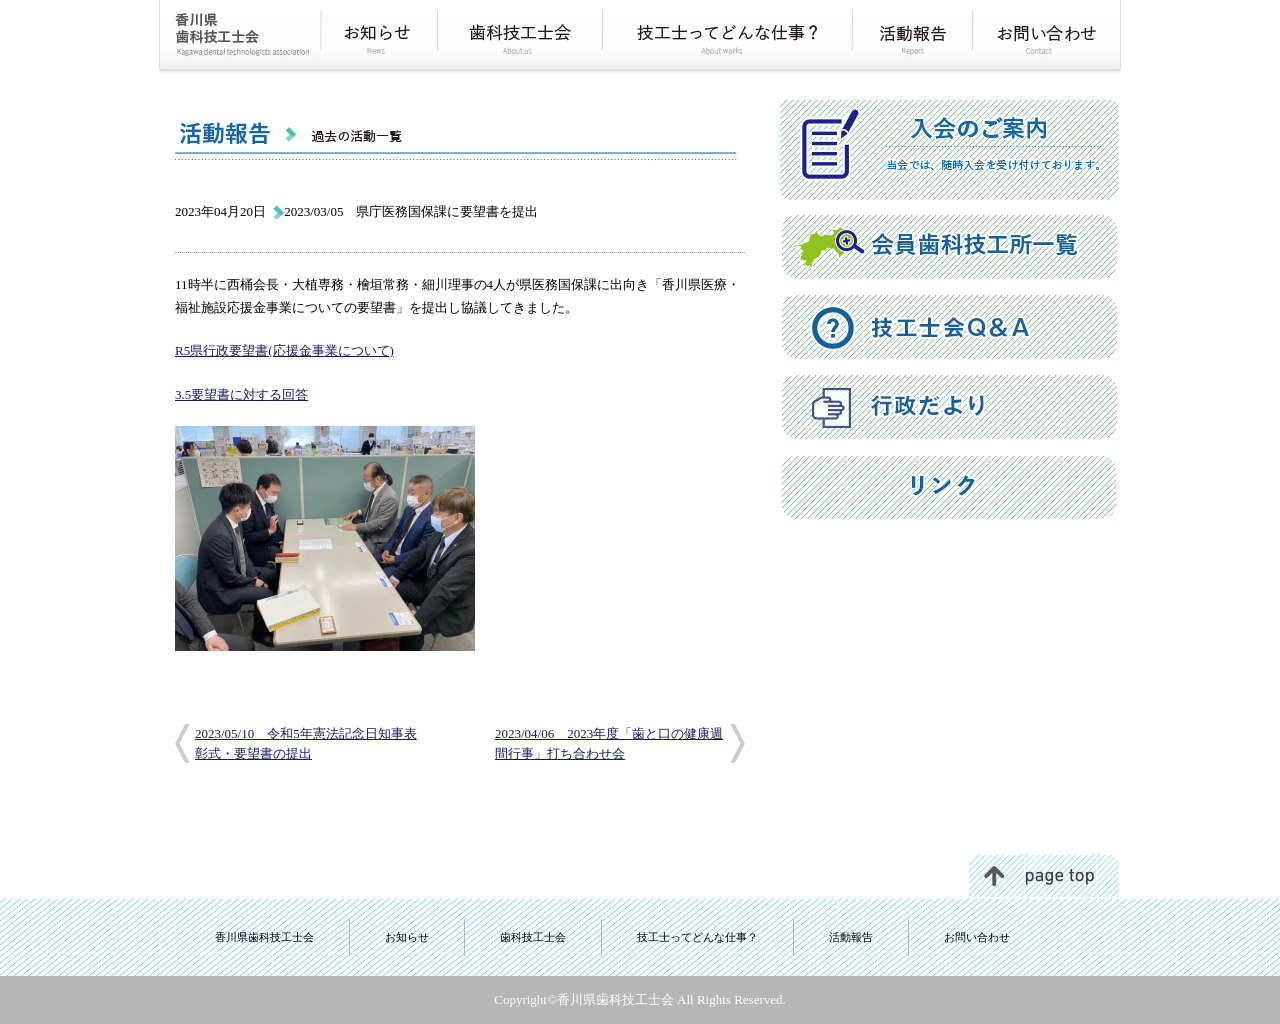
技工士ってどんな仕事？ (697, 937)
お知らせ (407, 937)
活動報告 (851, 937)
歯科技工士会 (533, 937)
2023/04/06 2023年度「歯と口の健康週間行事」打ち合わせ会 (609, 743)
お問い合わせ (977, 937)
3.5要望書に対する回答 (241, 394)
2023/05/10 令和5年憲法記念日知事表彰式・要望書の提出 (306, 743)
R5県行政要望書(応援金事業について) (284, 350)
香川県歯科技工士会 (264, 937)
